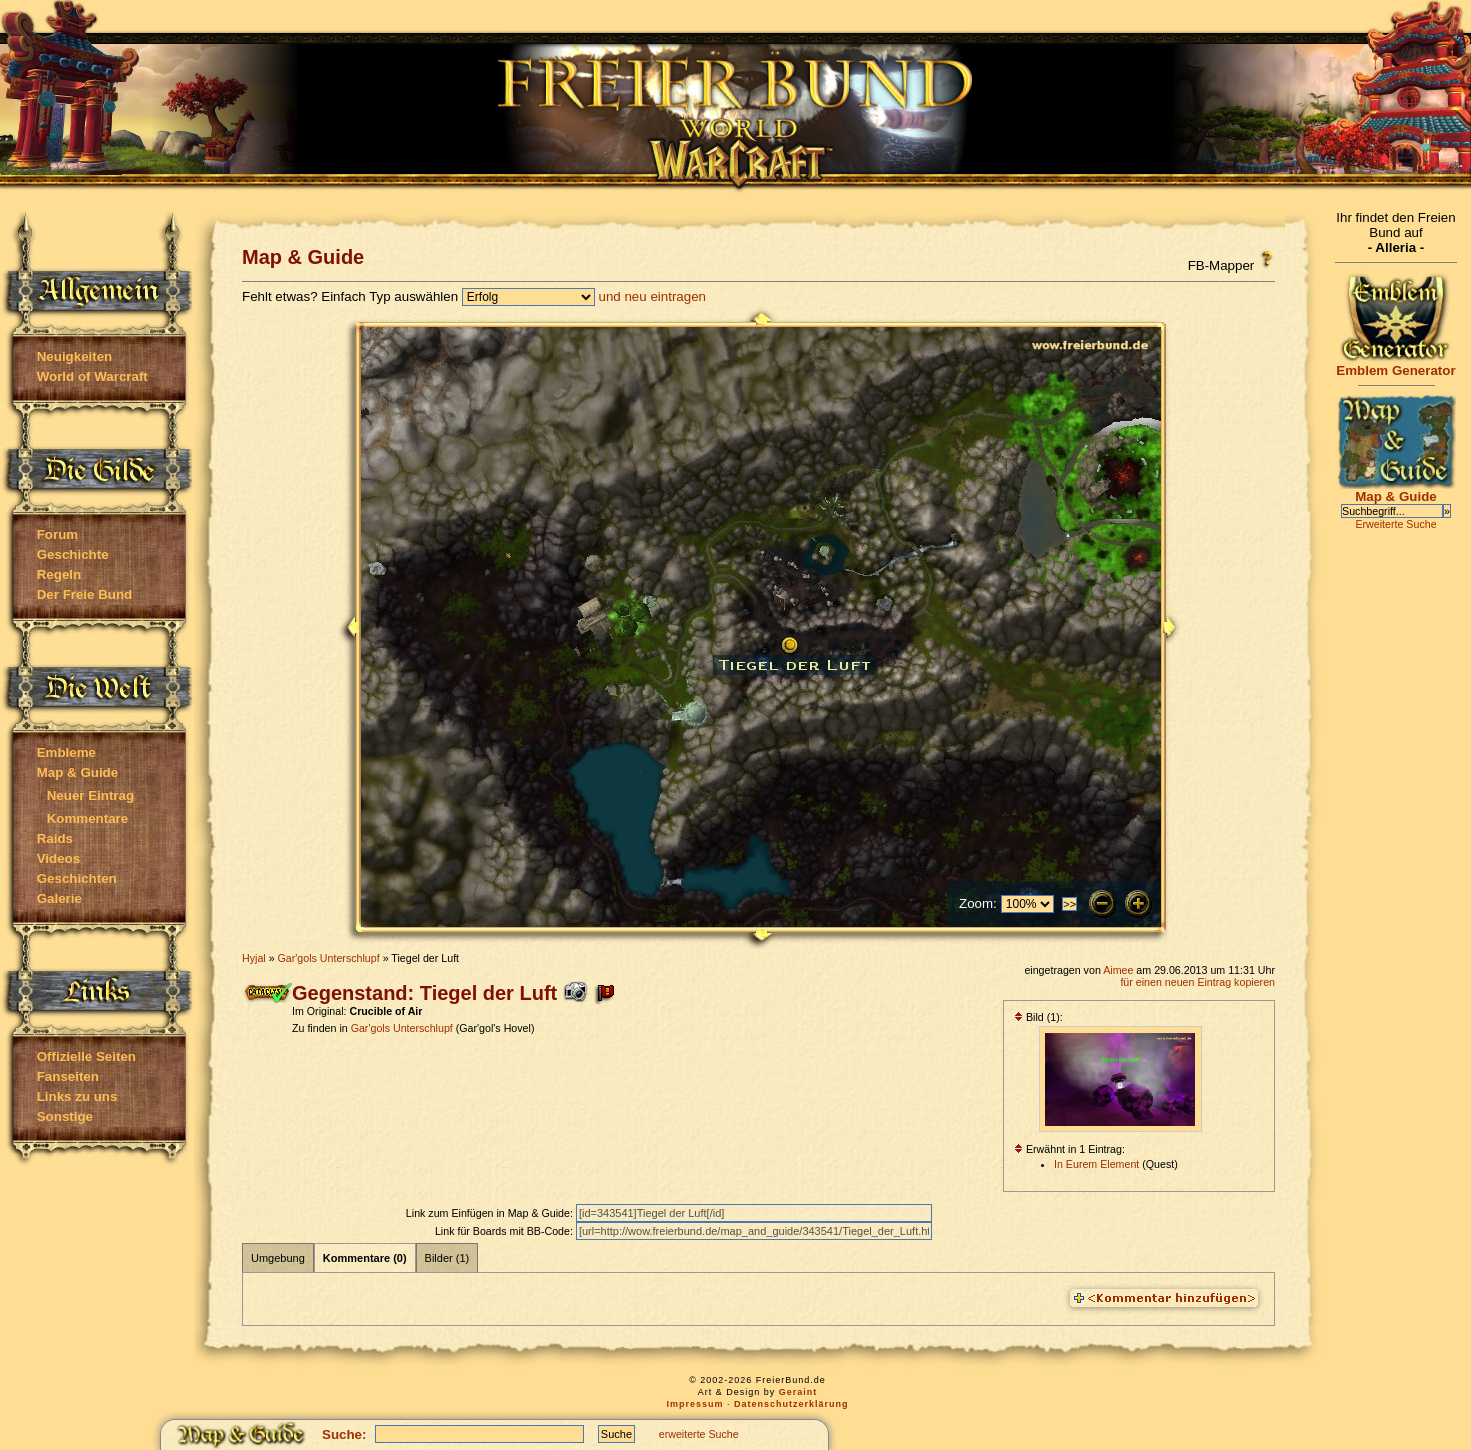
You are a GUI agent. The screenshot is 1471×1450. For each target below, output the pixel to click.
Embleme (66, 752)
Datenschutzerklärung (791, 1404)
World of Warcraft (92, 376)
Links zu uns (77, 1096)
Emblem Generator (1396, 364)
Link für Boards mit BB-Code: (505, 1231)
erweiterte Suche (699, 1434)
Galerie (59, 898)
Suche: (344, 1434)
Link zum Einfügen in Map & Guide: (491, 1213)
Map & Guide (77, 772)
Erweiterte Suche (1395, 524)
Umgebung (278, 1258)
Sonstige (65, 1116)
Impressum (694, 1404)
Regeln (59, 574)
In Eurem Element (1096, 1164)
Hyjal (254, 958)
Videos (58, 858)
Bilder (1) (447, 1258)
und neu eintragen (652, 296)
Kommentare (87, 818)
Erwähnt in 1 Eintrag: (1069, 1149)
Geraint (798, 1392)
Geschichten (77, 878)
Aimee (1118, 970)
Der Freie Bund (85, 594)
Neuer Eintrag (90, 795)
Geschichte (73, 554)
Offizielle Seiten (86, 1056)
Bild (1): (1038, 1017)
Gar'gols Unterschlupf (329, 958)
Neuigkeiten (75, 356)
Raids (55, 838)
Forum (57, 534)
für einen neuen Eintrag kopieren (1197, 982)
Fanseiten (68, 1076)
